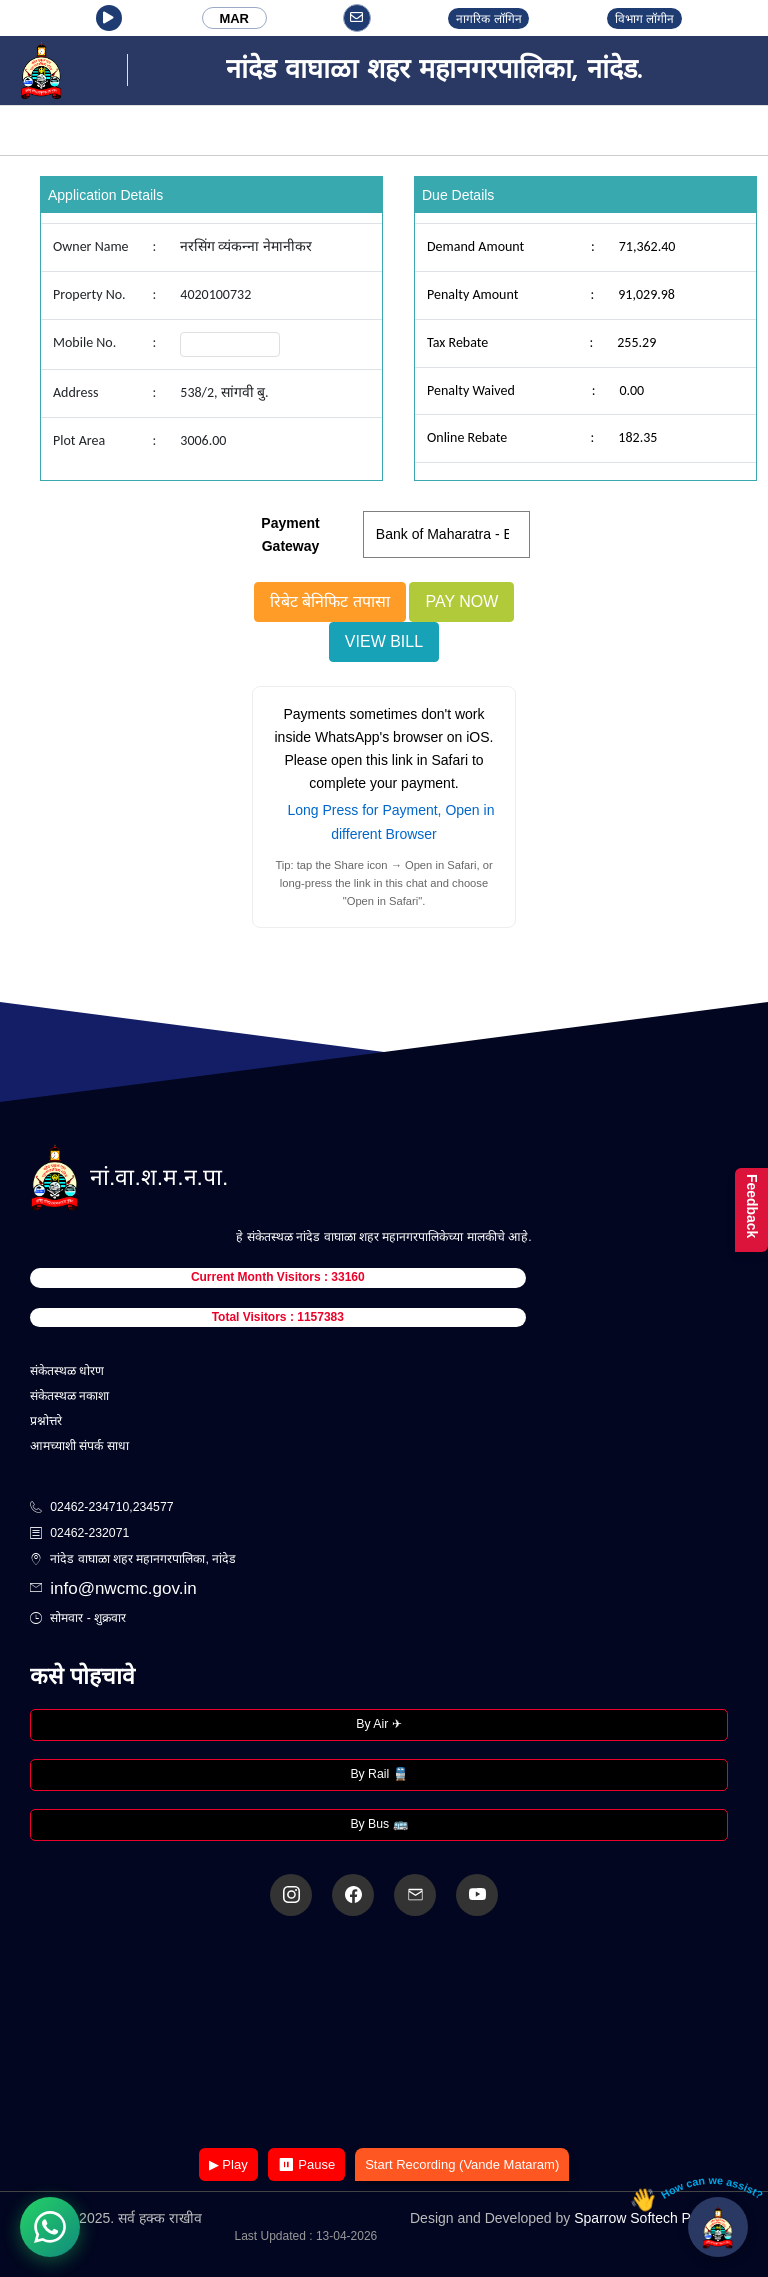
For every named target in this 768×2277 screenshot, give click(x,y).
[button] (109, 18)
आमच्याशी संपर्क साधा (79, 1446)
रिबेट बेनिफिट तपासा (330, 601)
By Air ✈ (378, 1724)
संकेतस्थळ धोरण (67, 1371)
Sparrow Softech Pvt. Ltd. (653, 2218)
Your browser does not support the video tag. (384, 2033)
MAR (234, 18)
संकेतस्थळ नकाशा (69, 1396)
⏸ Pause (306, 2164)
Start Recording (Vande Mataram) (462, 2164)
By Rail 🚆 (378, 1774)
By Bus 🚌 (378, 1824)
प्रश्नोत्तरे (46, 1421)
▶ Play (228, 2164)
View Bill (384, 641)
